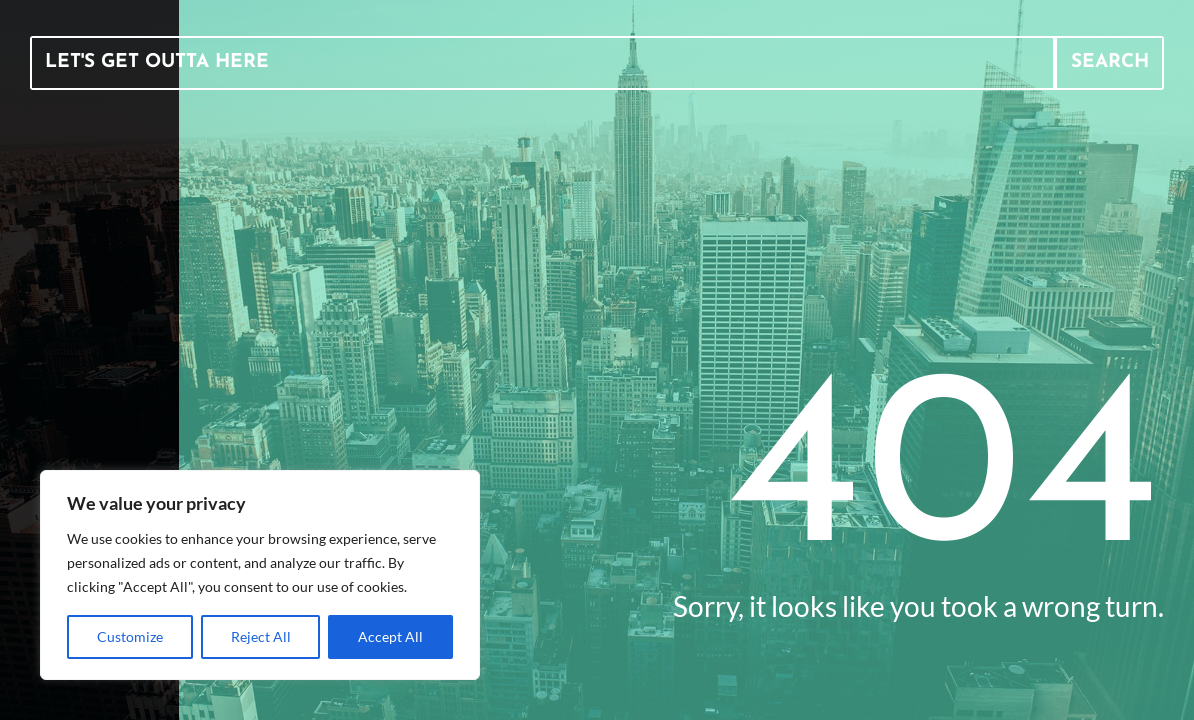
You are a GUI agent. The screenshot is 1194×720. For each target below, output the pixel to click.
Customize (130, 636)
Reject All (261, 636)
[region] (260, 575)
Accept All (390, 636)
